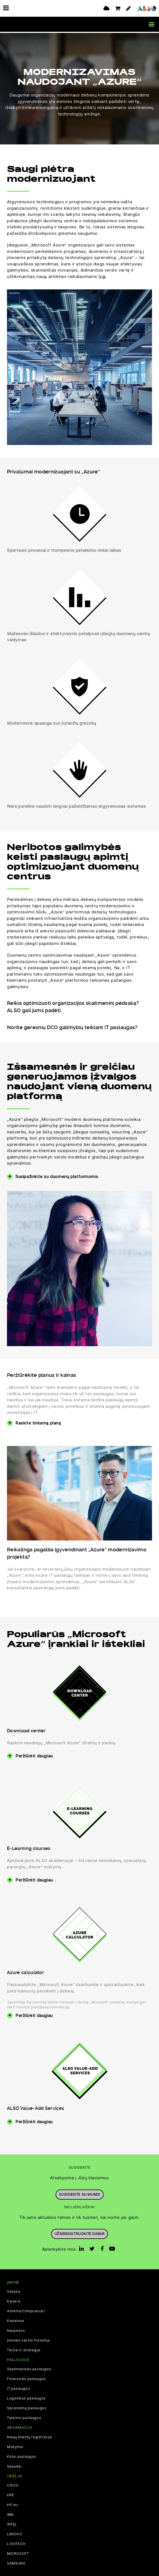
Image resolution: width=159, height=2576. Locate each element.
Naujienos (16, 2329)
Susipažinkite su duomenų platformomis (56, 1175)
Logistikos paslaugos (26, 2397)
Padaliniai (15, 2320)
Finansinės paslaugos (26, 2378)
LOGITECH (16, 2543)
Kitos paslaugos (21, 2455)
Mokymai (15, 2445)
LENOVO (14, 2533)
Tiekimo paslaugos (24, 2417)
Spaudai (14, 2465)
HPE (10, 2494)
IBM (10, 2513)
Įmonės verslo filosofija (28, 2339)
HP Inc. (13, 2504)
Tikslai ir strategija (24, 2349)
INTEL (12, 2523)
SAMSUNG (16, 2562)
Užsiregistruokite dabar (79, 2233)
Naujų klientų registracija (29, 2436)
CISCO (13, 2484)
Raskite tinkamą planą (38, 1421)
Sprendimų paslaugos (26, 2407)
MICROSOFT (18, 2553)
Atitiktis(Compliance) (26, 2310)
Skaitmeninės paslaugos (29, 2368)
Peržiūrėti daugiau (34, 1754)
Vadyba (13, 2290)
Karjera (13, 2300)
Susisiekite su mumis (79, 2193)
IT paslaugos (18, 2387)
